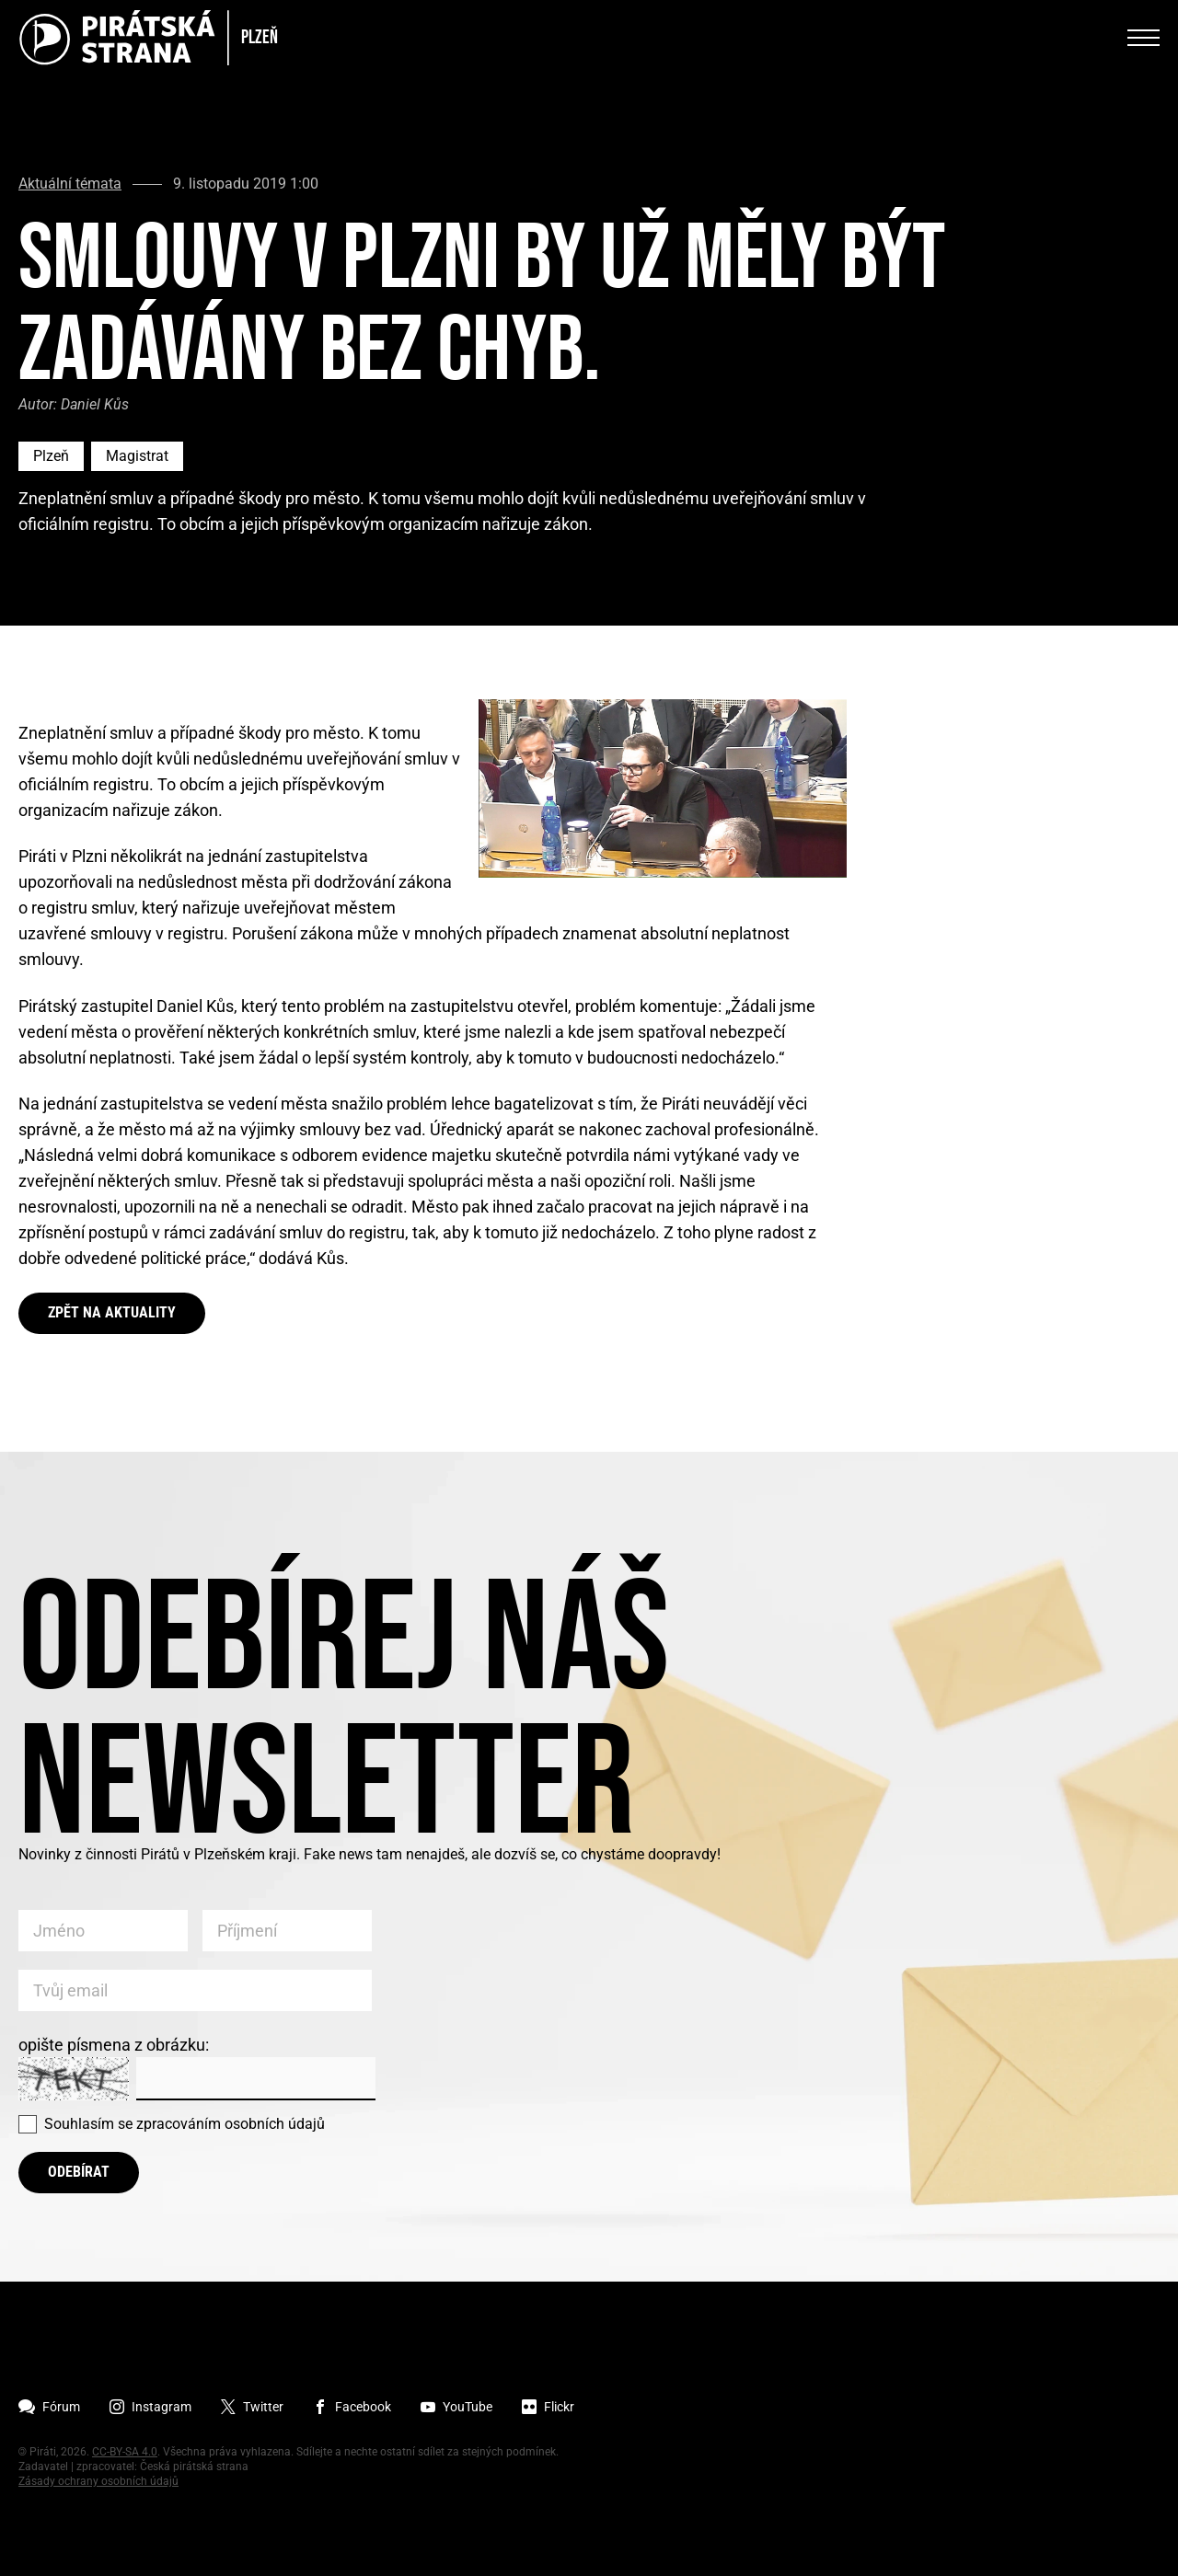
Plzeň (51, 456)
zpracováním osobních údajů (230, 2124)
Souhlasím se (184, 2124)
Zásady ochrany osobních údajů (98, 2481)
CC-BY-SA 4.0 (124, 2451)
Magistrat (137, 456)
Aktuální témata (69, 184)
